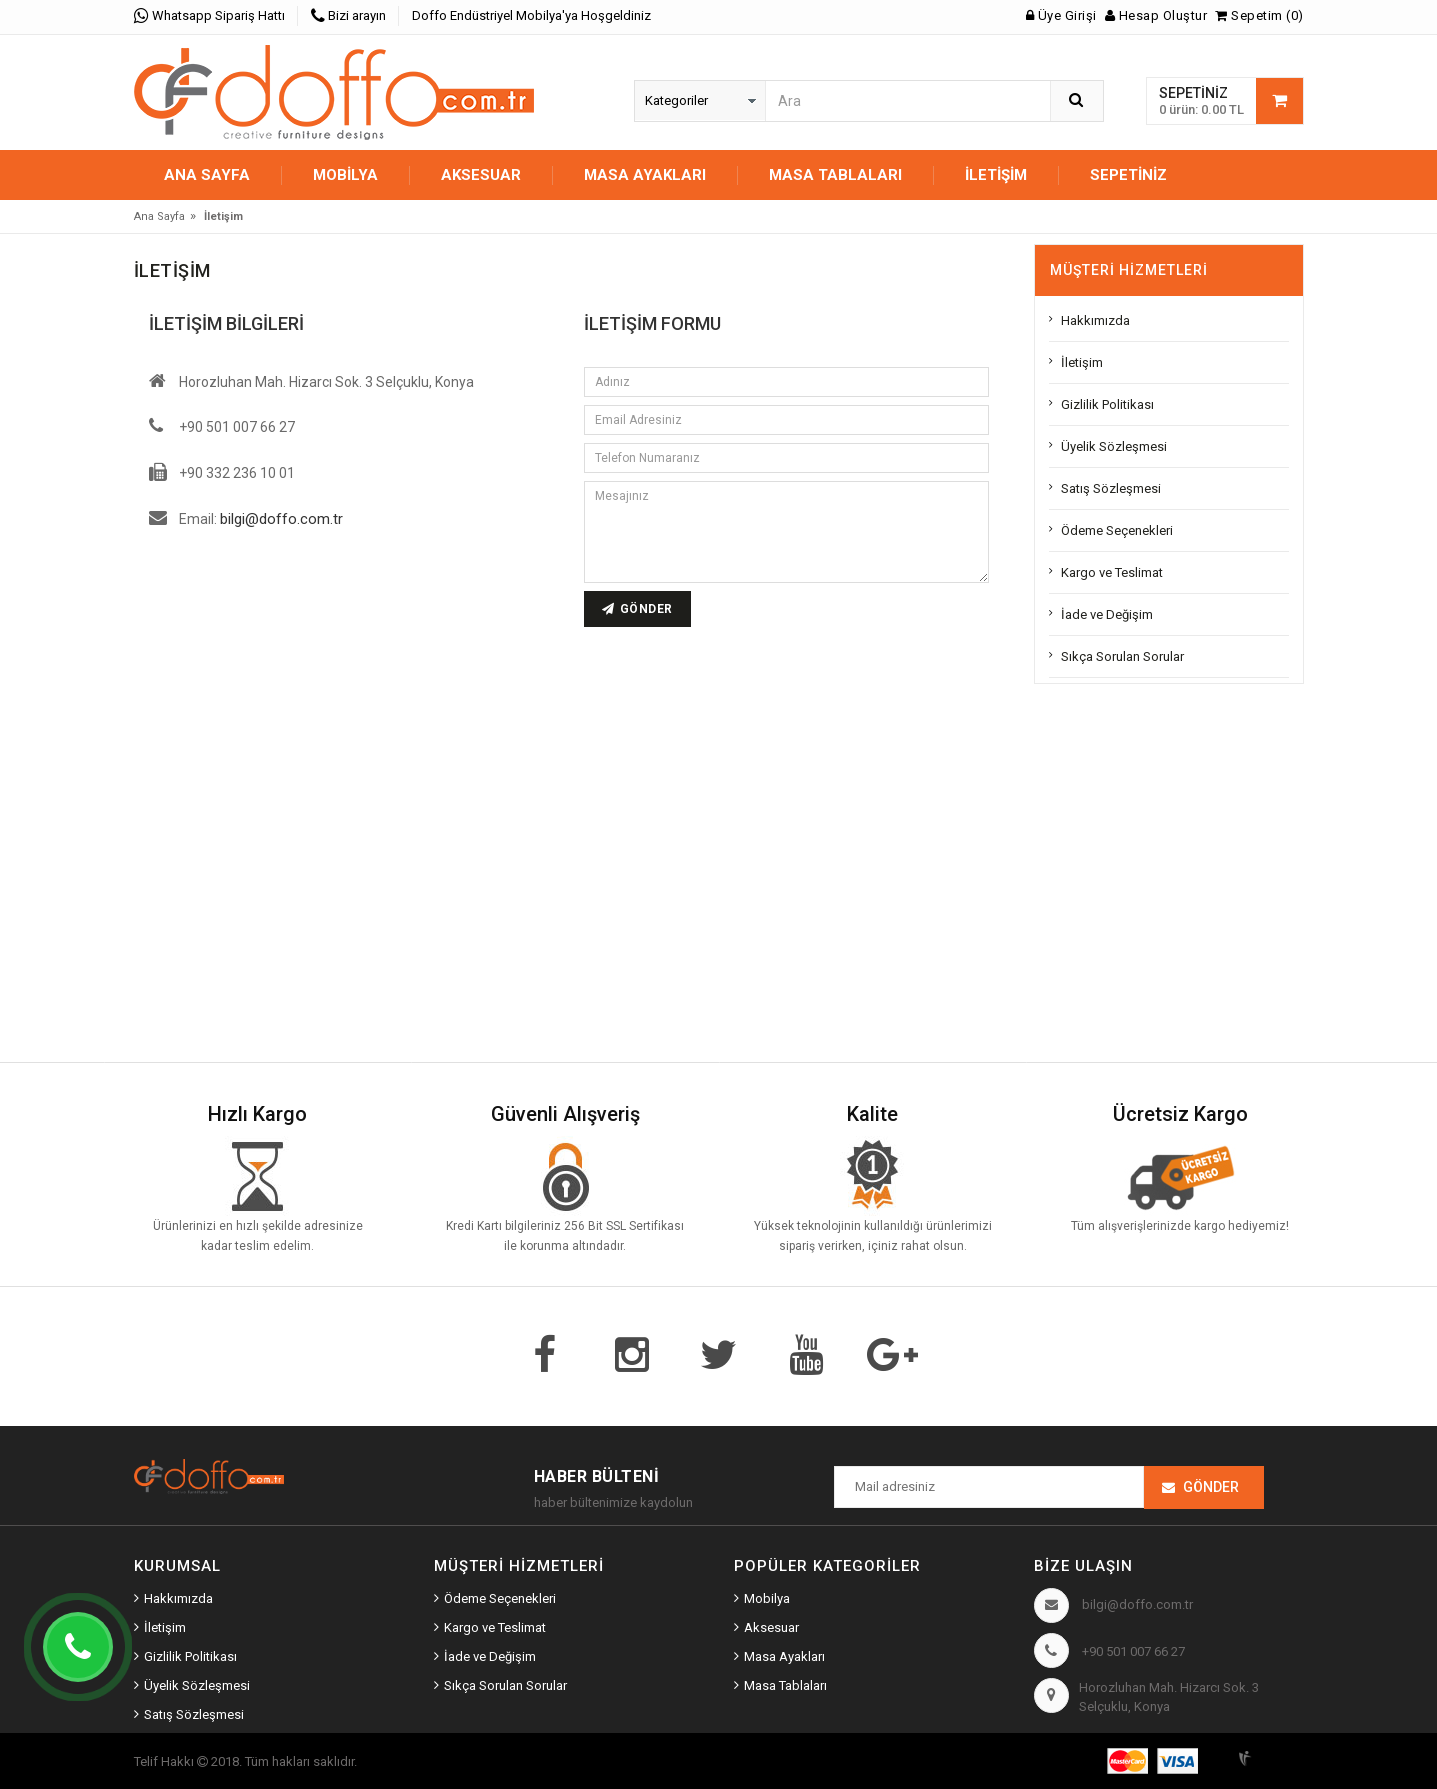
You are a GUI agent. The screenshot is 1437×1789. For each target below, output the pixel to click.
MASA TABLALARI (835, 175)
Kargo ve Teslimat (1112, 572)
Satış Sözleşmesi (1111, 488)
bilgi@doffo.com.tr (281, 519)
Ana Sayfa (207, 175)
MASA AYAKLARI (645, 175)
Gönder (1211, 1487)
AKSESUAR (481, 175)
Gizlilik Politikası (1107, 404)
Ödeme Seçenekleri (1117, 530)
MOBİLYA (345, 175)
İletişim (996, 175)
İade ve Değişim (1107, 614)
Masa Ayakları (784, 1656)
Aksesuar (771, 1627)
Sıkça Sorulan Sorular (1122, 656)
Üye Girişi (1061, 15)
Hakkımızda (1095, 320)
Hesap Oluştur (1156, 15)
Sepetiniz (1128, 175)
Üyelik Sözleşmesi (1114, 446)
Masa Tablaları (785, 1685)
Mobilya (767, 1598)
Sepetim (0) (1259, 15)
